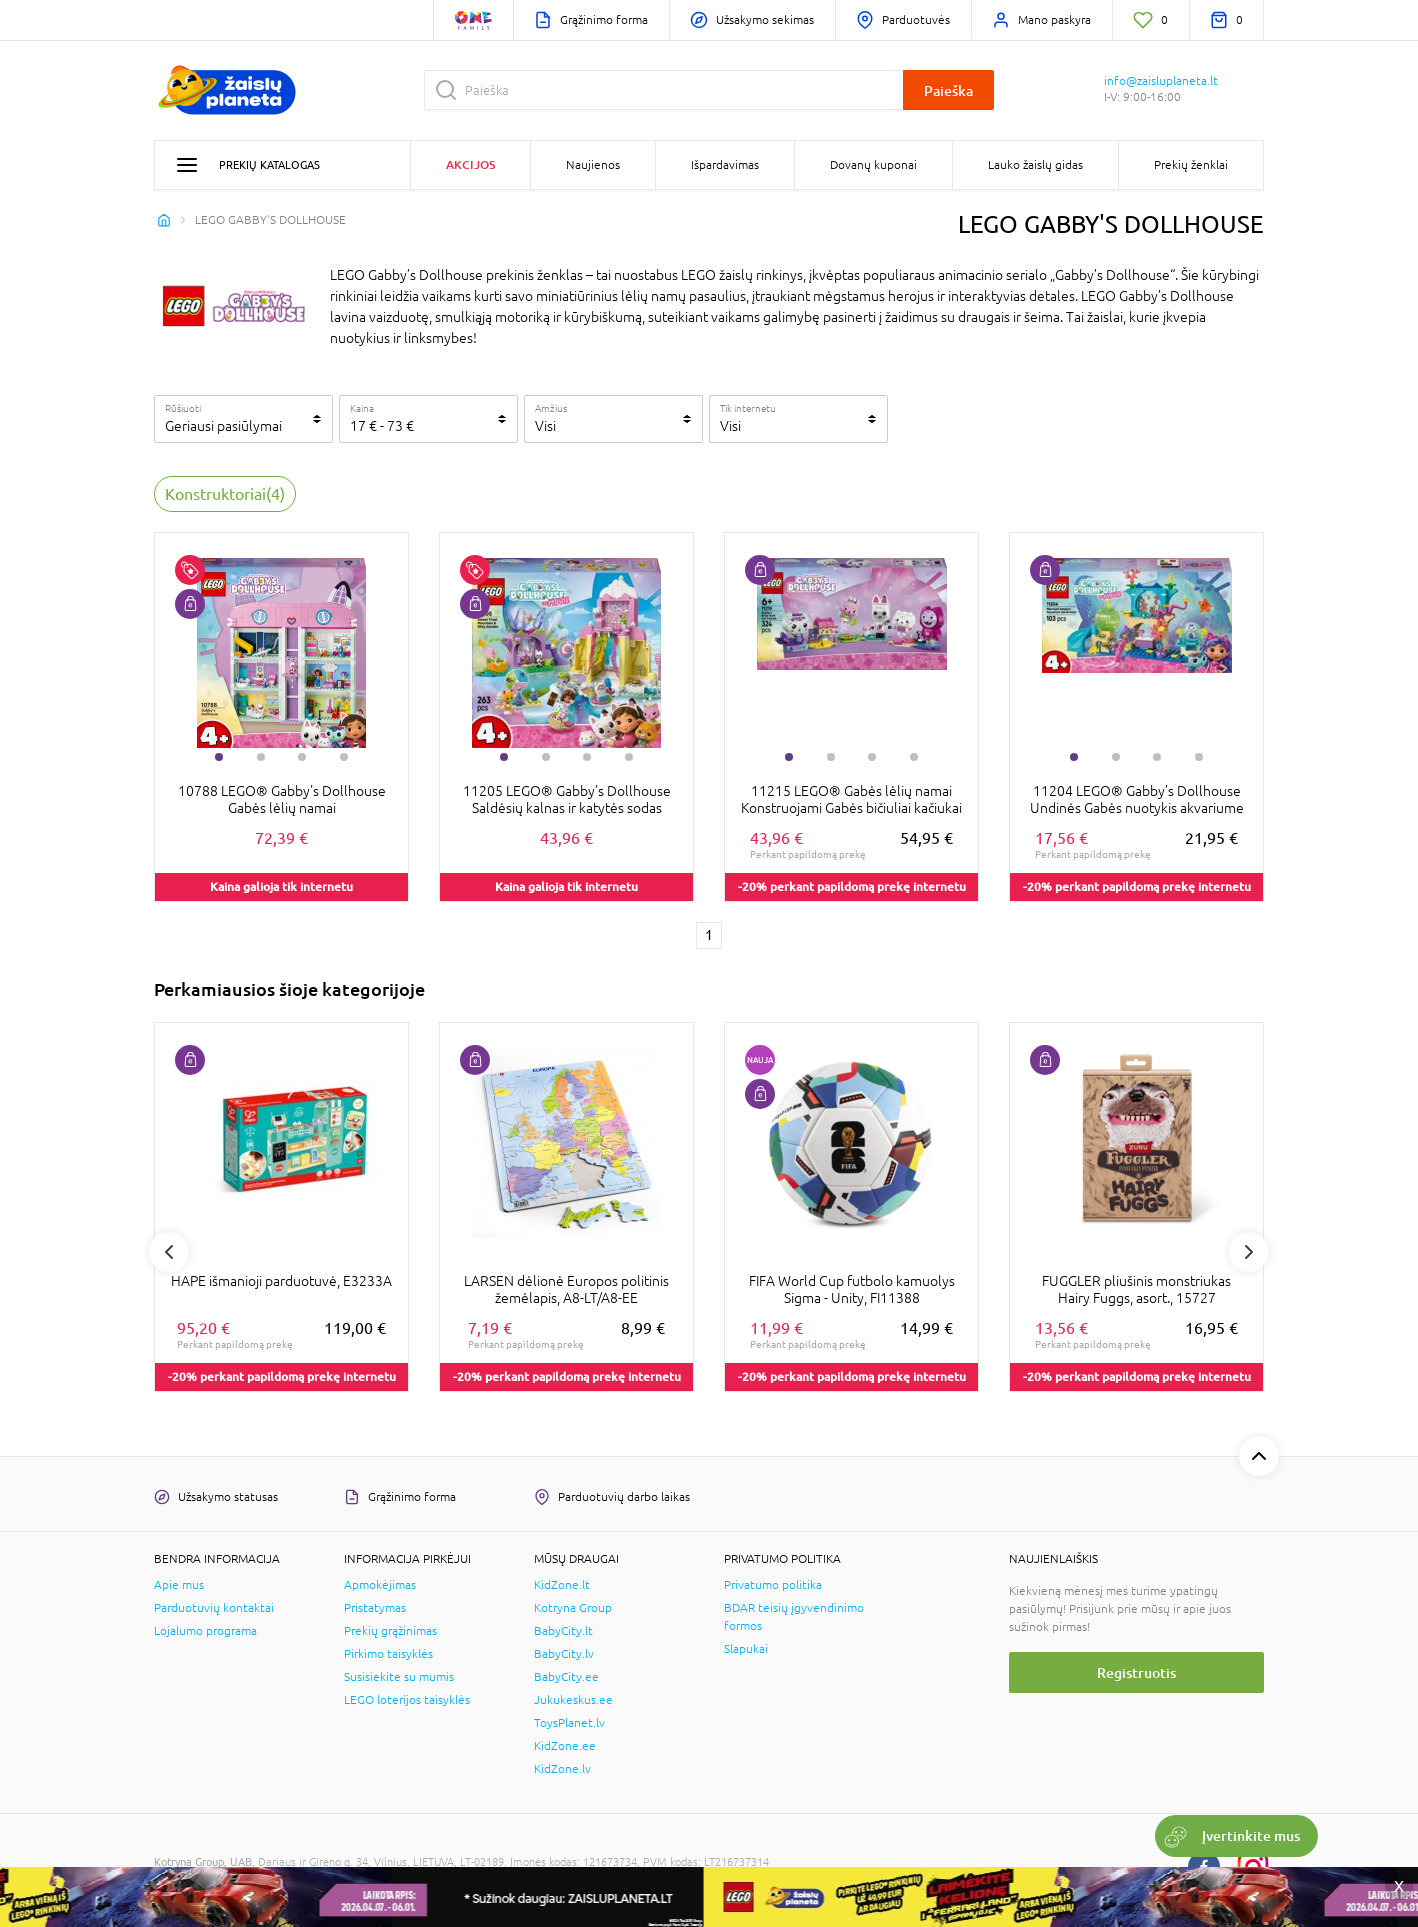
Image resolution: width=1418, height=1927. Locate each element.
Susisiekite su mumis (399, 1677)
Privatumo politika (773, 1585)
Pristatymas (375, 1608)
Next (1249, 1252)
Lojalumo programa (205, 1631)
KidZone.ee (565, 1746)
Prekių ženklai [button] (1191, 165)
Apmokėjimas (380, 1585)
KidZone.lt (562, 1585)
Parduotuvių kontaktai (214, 1608)
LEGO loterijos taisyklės (407, 1700)
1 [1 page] (709, 935)
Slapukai (746, 1649)
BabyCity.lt (563, 1631)
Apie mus (179, 1585)
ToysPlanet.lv (569, 1723)
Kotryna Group (573, 1608)
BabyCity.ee (566, 1677)
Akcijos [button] (470, 164)
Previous (169, 1252)
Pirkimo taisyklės (388, 1654)
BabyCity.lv (564, 1654)
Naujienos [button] (593, 165)
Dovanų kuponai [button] (873, 165)
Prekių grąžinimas (390, 1631)
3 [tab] (302, 757)
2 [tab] (261, 757)
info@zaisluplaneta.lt (1161, 81)
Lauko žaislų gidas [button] (1035, 165)
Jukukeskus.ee (573, 1700)
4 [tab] (344, 757)
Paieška (948, 90)
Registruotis (1136, 1672)
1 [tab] (219, 757)
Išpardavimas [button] (725, 165)
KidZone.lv (562, 1769)
